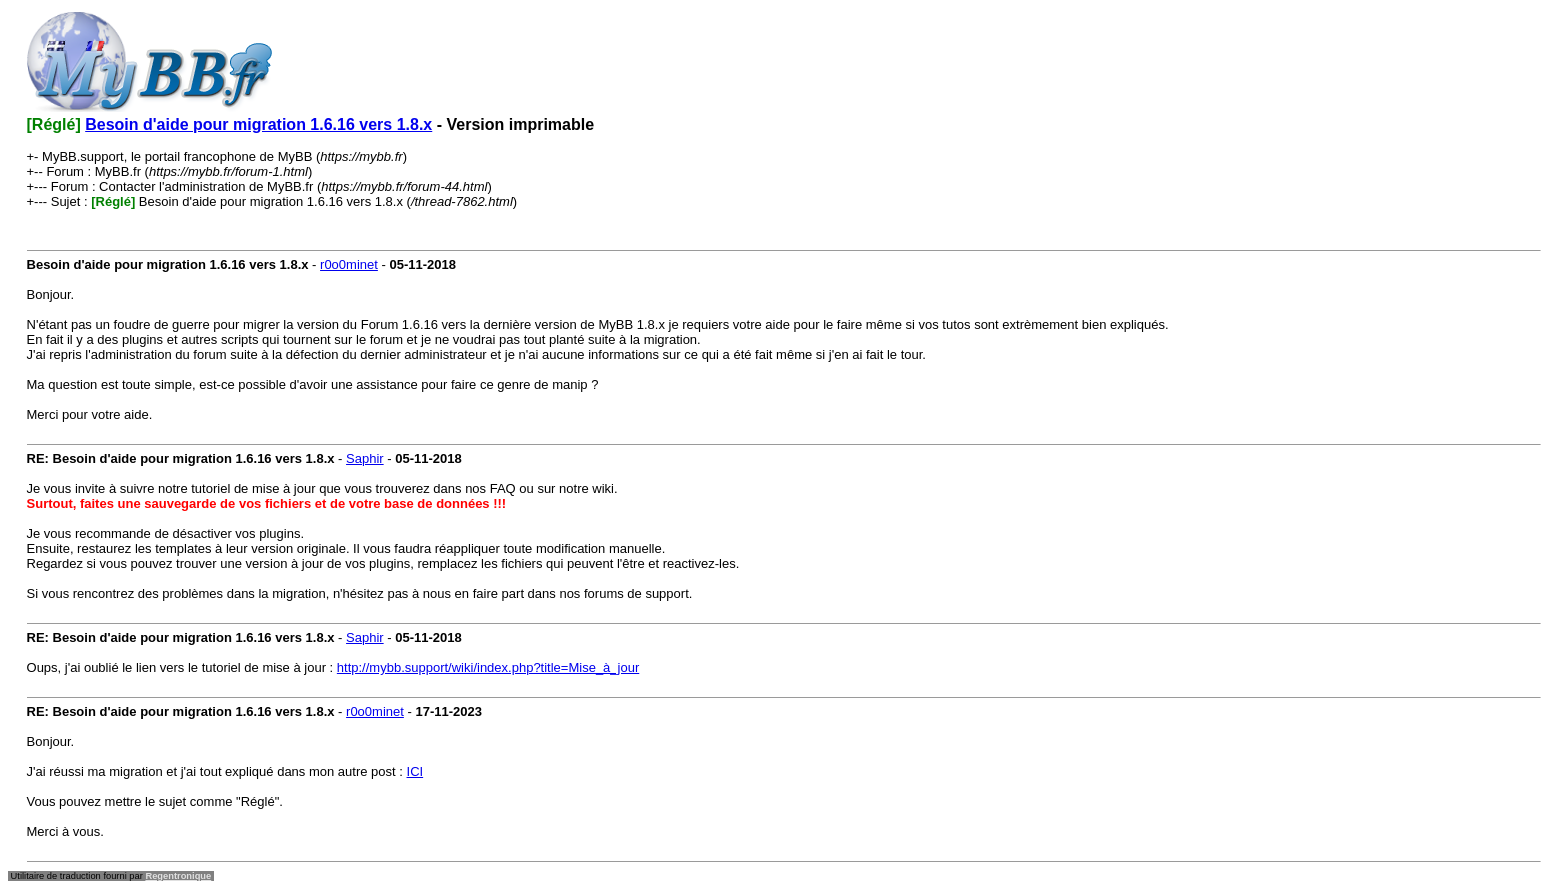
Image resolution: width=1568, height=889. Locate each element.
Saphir (365, 458)
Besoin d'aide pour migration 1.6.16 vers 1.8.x (258, 124)
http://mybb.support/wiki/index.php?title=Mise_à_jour (488, 667)
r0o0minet (349, 264)
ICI (415, 771)
